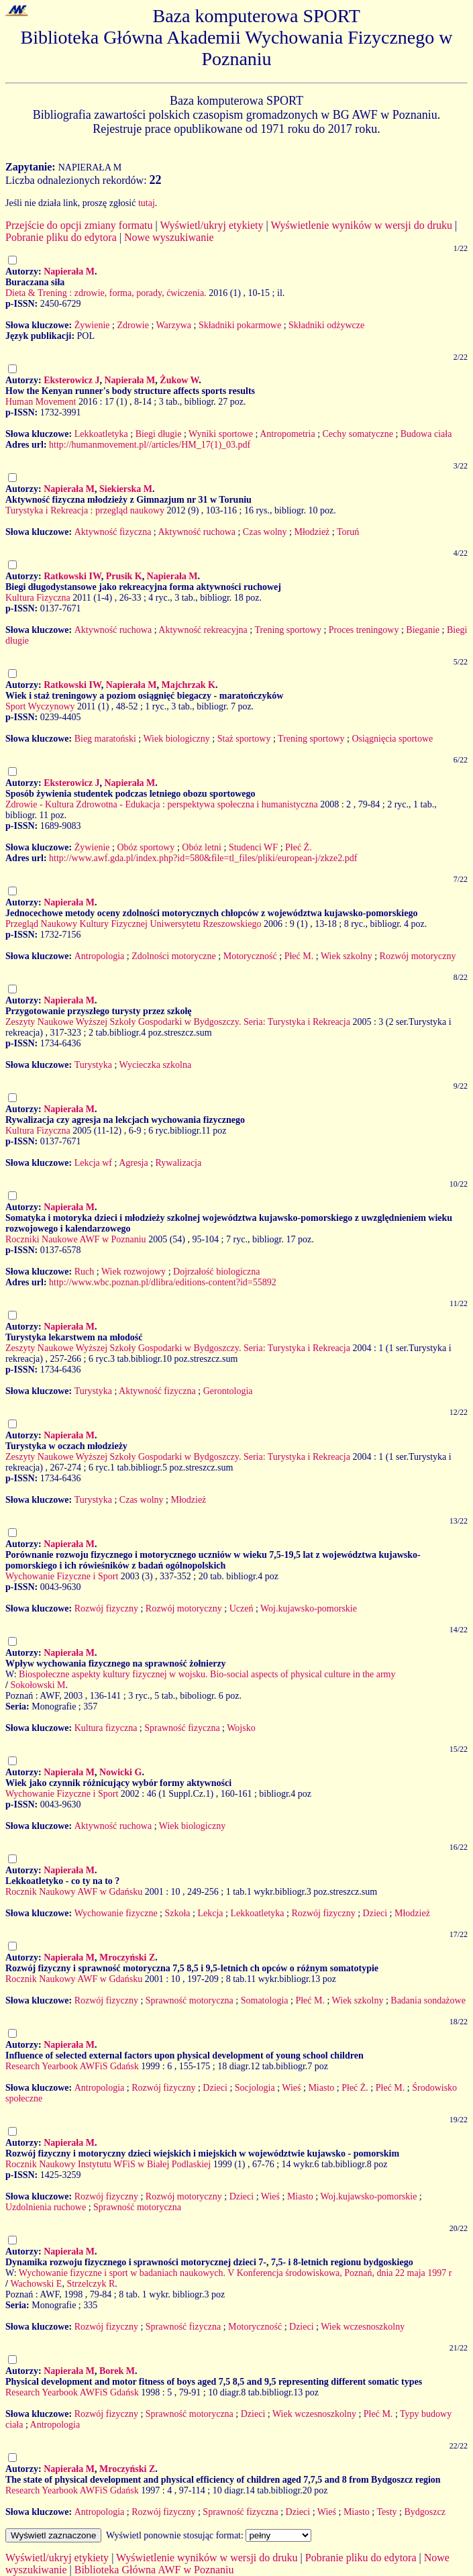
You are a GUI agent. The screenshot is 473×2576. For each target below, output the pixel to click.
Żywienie (92, 325)
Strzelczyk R (90, 2284)
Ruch (84, 1272)
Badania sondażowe (428, 2000)
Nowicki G (120, 1772)
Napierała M (69, 271)
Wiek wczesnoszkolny (363, 2327)
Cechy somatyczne (358, 434)
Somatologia (264, 2000)
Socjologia (255, 2088)
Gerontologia (228, 1391)
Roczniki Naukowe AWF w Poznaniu (75, 1239)
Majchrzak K (188, 685)
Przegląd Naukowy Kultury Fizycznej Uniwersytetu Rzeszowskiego (133, 924)
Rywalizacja (179, 1163)
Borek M (117, 2371)
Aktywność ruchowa (196, 532)
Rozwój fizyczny (106, 1608)
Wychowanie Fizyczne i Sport (61, 1576)
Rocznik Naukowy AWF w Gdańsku (73, 1892)
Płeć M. (299, 956)
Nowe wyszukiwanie (169, 237)
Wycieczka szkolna (155, 1065)
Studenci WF (253, 847)
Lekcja (210, 1913)
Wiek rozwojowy (133, 1272)
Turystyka (93, 1065)
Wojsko (241, 1728)
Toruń (348, 532)
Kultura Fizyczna (37, 598)
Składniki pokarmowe (240, 325)
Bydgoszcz (424, 2512)
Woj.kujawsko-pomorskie (308, 1608)
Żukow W (179, 380)
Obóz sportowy (145, 847)
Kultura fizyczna (106, 1728)
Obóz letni (201, 847)
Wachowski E (36, 2284)
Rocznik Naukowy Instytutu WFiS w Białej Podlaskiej (108, 2164)
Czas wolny (265, 532)
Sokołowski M (37, 1685)
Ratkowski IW (72, 576)
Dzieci (375, 1913)
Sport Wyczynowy (40, 706)
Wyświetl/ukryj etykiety (211, 225)
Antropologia (99, 956)
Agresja (133, 1163)
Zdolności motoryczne (174, 956)
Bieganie (422, 630)
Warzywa (174, 325)
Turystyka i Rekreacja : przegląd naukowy (84, 510)
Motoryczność (250, 956)
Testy (386, 2512)
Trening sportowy (287, 630)
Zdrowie (132, 325)
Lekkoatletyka (101, 434)
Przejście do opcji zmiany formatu (78, 225)
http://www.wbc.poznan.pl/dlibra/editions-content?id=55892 (162, 1282)
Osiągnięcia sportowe (392, 739)
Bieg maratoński (105, 739)
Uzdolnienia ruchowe (45, 2207)
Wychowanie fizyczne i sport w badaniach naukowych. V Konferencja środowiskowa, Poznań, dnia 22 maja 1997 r (235, 2273)
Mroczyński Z (127, 1957)
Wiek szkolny (346, 956)
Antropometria (287, 434)
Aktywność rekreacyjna (203, 630)
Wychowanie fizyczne (116, 1913)
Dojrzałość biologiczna (216, 1272)
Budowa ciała (426, 434)
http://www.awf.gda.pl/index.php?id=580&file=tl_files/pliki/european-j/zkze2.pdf (203, 858)
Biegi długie (159, 434)
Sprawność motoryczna (189, 2000)
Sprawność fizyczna (181, 1728)
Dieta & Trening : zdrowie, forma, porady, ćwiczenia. (106, 293)
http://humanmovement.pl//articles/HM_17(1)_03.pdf (149, 445)
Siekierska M (125, 489)
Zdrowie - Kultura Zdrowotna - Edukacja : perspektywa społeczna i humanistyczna (161, 804)
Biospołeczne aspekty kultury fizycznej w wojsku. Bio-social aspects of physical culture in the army (207, 1674)
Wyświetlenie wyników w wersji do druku (361, 225)
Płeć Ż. (298, 847)
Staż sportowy (244, 739)
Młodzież (311, 532)
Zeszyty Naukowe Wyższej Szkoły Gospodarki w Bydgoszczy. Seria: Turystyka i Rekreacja (177, 1022)
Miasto (321, 2088)
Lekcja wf (93, 1163)
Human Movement (40, 402)
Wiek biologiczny (176, 739)
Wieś (291, 2088)
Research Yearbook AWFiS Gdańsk (72, 2066)
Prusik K (124, 576)
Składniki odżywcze (326, 325)
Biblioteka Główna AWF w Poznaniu (154, 2569)
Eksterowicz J (71, 380)
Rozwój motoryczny (418, 956)
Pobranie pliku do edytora (61, 237)
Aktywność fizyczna (113, 532)
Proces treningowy (364, 630)
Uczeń (241, 1608)
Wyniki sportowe (221, 434)
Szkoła (177, 1913)
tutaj (146, 203)
